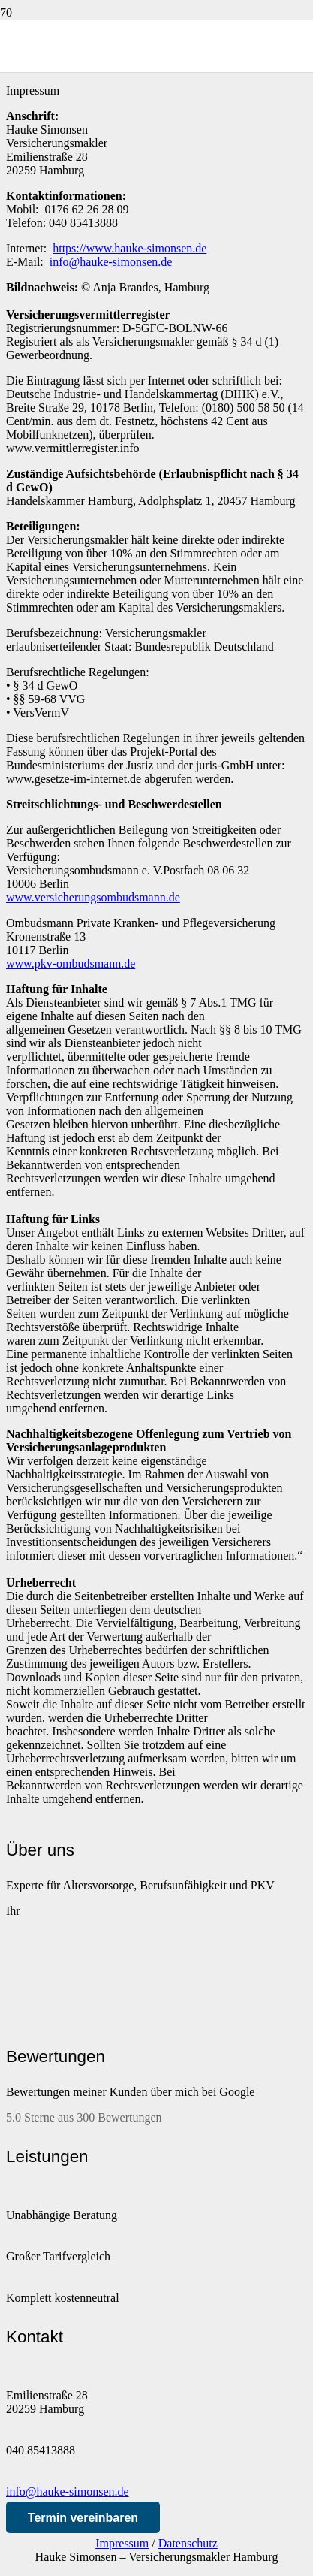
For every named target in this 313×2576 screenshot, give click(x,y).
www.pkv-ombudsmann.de (70, 963)
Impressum (122, 2543)
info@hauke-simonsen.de (67, 2491)
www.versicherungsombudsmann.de (93, 897)
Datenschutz (188, 2543)
